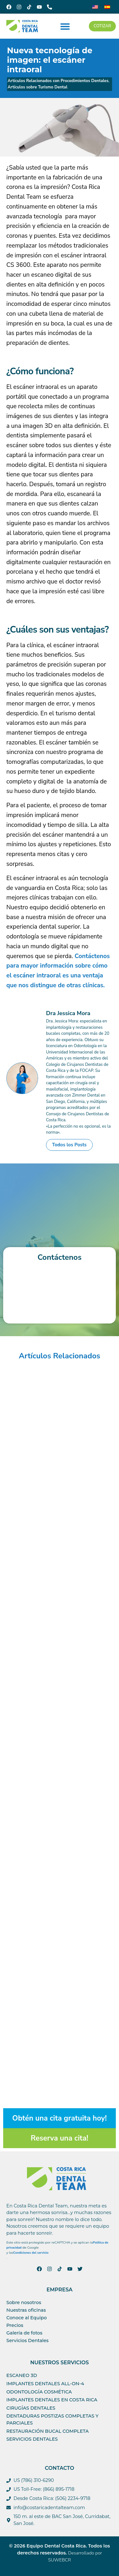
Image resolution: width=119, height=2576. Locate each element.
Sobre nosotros (23, 2302)
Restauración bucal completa (47, 2431)
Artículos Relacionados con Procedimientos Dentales (58, 81)
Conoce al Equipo (26, 2318)
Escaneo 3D (21, 2375)
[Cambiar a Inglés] (95, 7)
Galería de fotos (24, 2333)
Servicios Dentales (27, 2340)
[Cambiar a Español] (107, 7)
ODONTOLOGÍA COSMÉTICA (39, 2392)
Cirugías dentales (30, 2408)
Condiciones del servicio (31, 2253)
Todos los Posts (69, 1145)
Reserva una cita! (59, 2138)
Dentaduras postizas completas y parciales (52, 2419)
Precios (14, 2325)
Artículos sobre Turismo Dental (37, 87)
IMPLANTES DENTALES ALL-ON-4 (45, 2383)
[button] (65, 26)
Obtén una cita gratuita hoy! (59, 2118)
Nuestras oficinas (26, 2310)
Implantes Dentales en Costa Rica (51, 2400)
